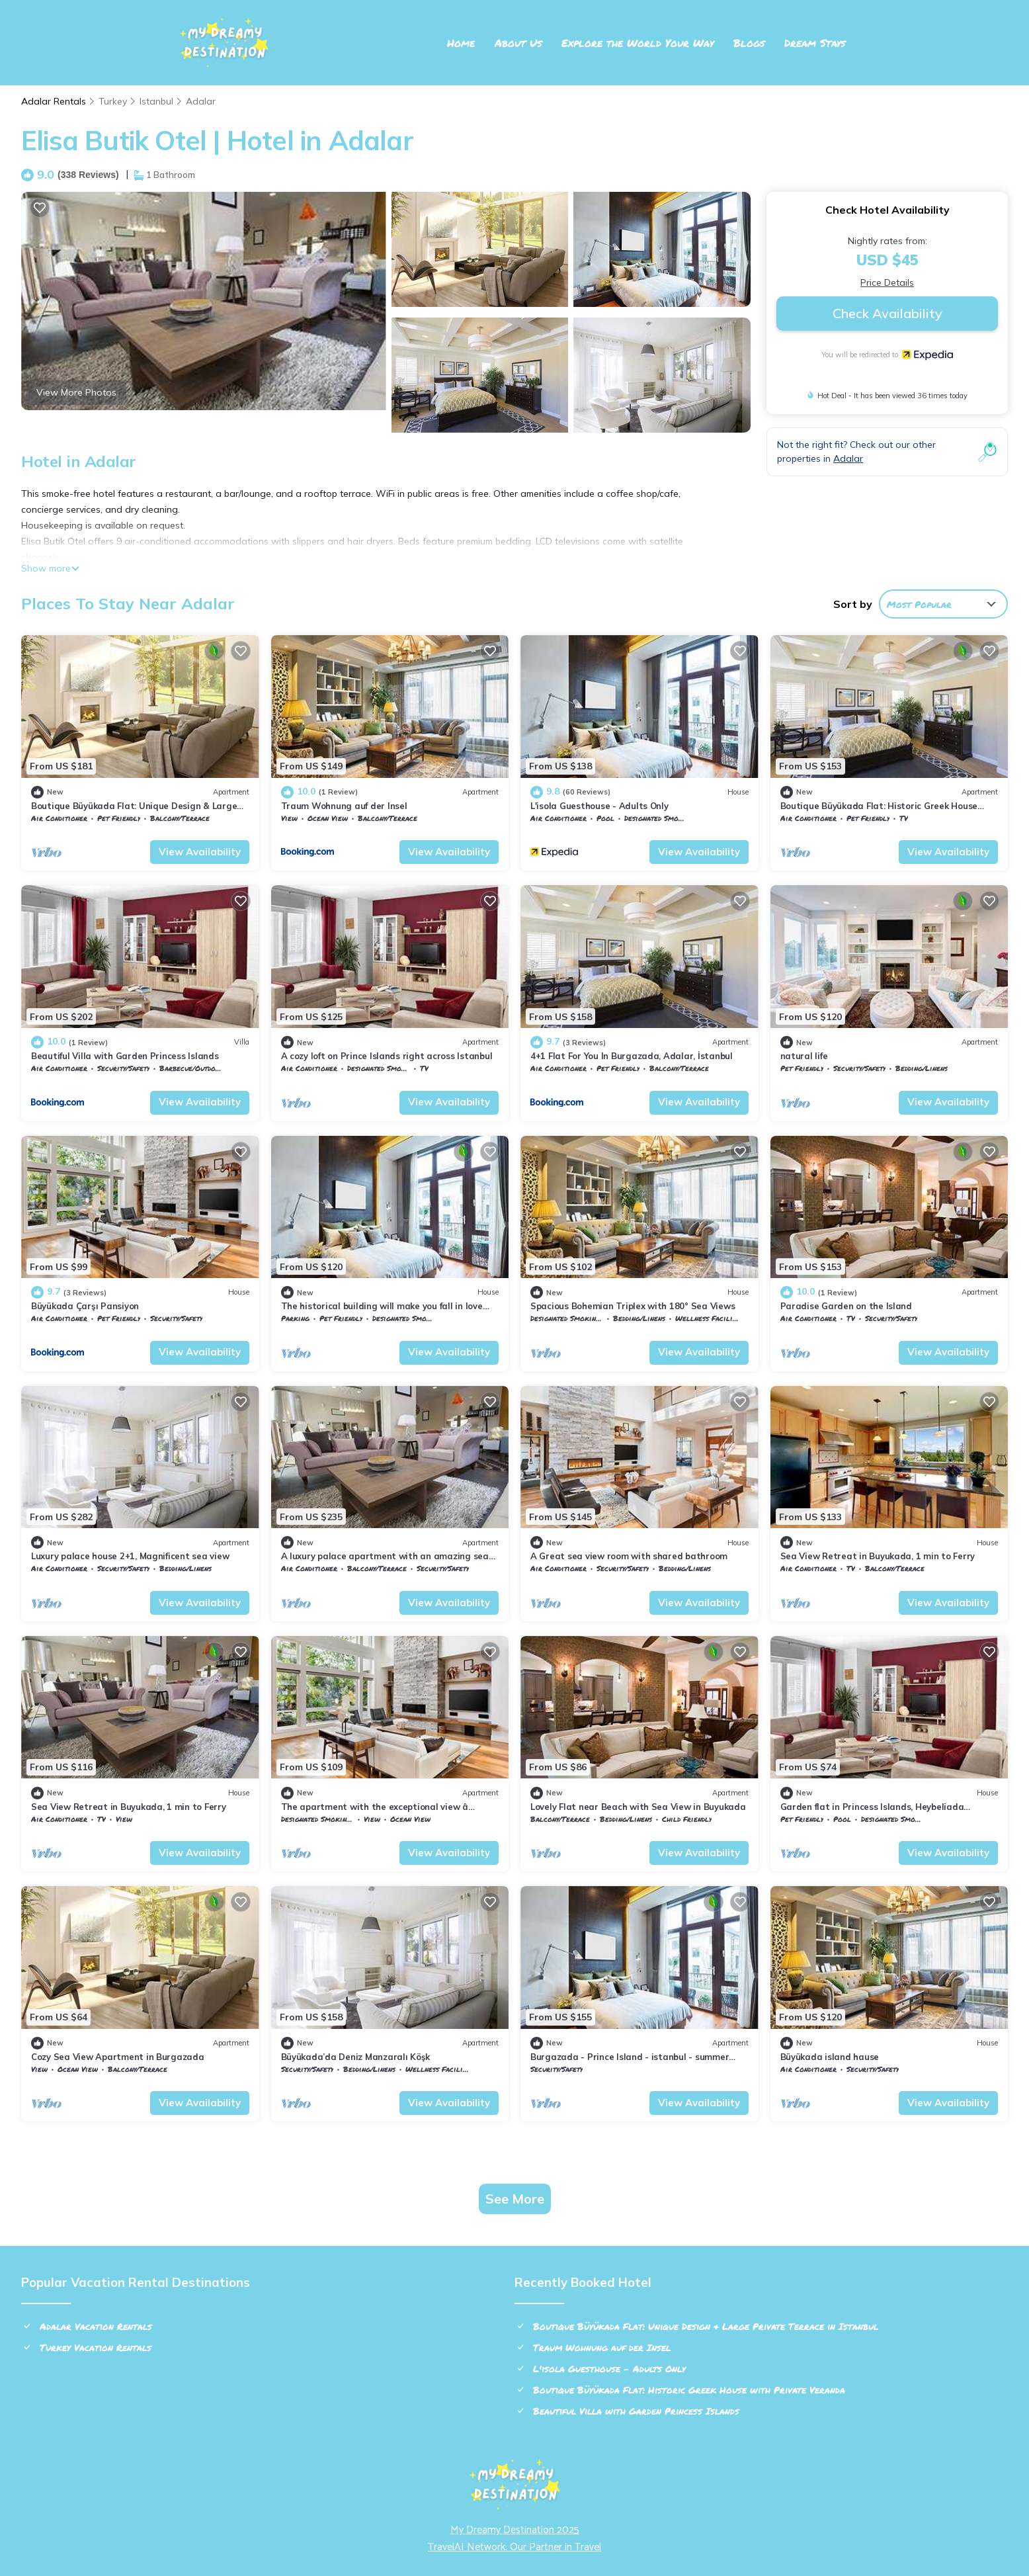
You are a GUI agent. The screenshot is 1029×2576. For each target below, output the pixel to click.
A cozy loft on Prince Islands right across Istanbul (387, 1056)
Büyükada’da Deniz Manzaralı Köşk (356, 2056)
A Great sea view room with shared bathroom (628, 1556)
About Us (518, 42)
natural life (804, 1056)
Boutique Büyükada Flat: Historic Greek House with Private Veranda (689, 2389)
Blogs (748, 42)
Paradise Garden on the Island (846, 1306)
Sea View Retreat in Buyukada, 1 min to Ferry (877, 1556)
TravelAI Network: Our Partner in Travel (514, 2547)
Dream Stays (814, 42)
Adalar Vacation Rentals (96, 2326)
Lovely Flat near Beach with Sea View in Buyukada (638, 1806)
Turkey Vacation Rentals (95, 2347)
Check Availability (887, 313)
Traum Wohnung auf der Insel (344, 805)
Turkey (113, 101)
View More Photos (76, 392)
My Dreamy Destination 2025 (514, 2530)
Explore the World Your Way (637, 42)
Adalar (201, 101)
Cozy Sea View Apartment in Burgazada (117, 2056)
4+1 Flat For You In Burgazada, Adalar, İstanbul (631, 1056)
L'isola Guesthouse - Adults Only (599, 805)
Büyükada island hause (830, 2056)
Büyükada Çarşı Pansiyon (85, 1306)
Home (461, 42)
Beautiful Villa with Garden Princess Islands (125, 1056)
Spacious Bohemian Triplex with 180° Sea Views (632, 1306)
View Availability (200, 851)
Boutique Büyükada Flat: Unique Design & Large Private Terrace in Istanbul (705, 2326)
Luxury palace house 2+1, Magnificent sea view (130, 1556)
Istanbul (156, 101)
